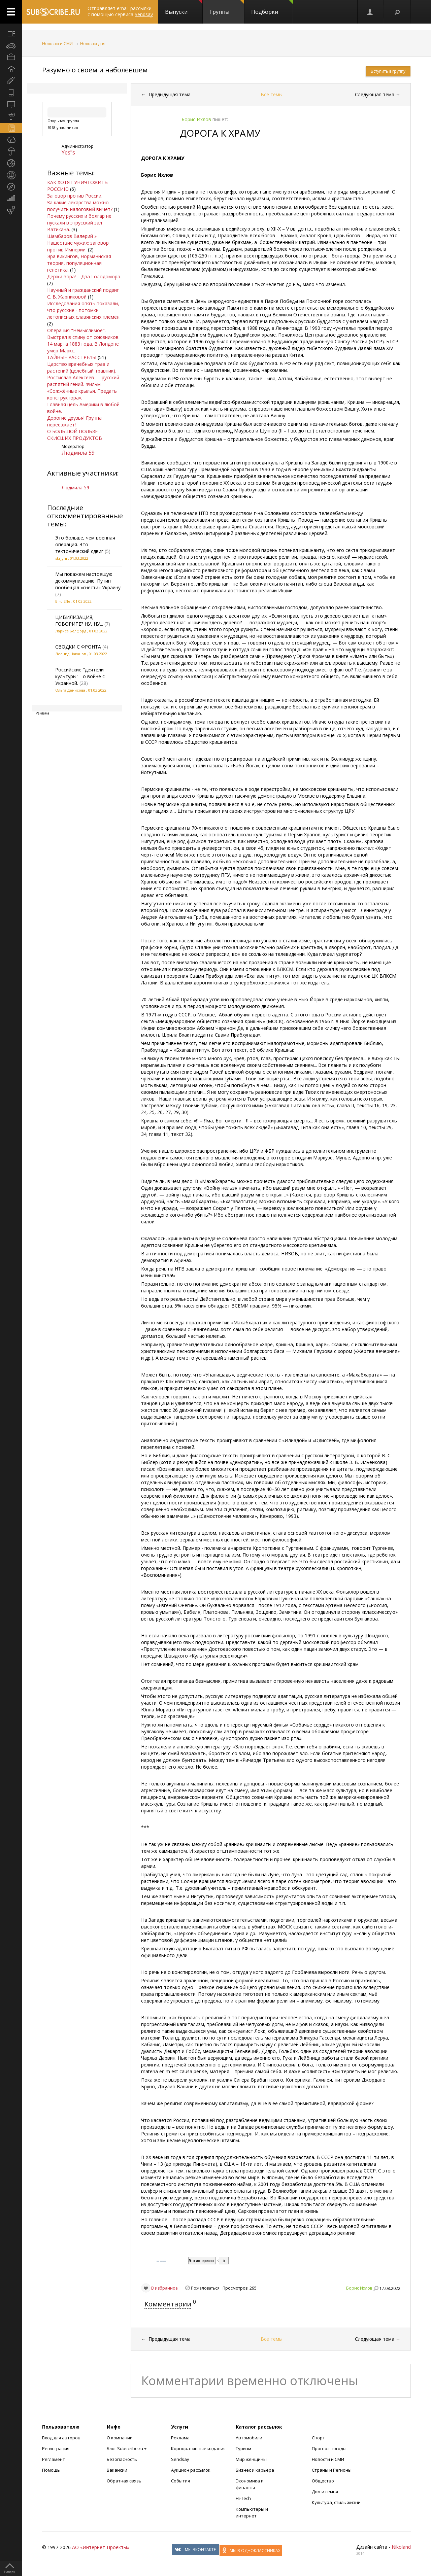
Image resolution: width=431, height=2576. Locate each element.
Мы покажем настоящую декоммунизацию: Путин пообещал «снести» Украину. (88, 581)
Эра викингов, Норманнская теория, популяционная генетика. (79, 263)
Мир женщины (251, 2459)
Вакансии (117, 2470)
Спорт (318, 2438)
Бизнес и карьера (255, 2470)
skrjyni (61, 558)
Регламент (53, 2459)
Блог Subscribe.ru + (127, 2448)
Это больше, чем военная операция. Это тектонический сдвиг (85, 544)
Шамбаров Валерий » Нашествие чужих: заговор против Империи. (78, 243)
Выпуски (183, 7)
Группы (226, 7)
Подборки (272, 7)
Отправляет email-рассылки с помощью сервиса (120, 11)
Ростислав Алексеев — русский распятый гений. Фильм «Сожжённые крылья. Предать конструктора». (83, 387)
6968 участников (62, 127)
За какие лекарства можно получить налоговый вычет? (79, 205)
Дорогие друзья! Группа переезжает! (74, 421)
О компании (120, 2438)
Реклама (180, 2438)
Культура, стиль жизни (336, 2502)
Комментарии (167, 2303)
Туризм (243, 2448)
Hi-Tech (243, 2498)
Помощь (51, 2470)
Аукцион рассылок (190, 2470)
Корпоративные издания (198, 2448)
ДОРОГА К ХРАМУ (220, 133)
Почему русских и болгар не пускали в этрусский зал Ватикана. (79, 223)
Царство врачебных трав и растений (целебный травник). (81, 367)
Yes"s (68, 152)
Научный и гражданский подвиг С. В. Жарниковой (83, 293)
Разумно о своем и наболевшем (94, 69)
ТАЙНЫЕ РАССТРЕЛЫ (71, 357)
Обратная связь (124, 2481)
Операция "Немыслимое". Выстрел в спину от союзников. (83, 333)
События (180, 2481)
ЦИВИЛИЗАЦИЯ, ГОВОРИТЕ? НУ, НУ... (79, 620)
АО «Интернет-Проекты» (100, 2547)
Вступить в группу (388, 71)
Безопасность (122, 2459)
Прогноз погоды (329, 2448)
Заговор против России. (74, 196)
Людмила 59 (78, 452)
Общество (323, 2481)
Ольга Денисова (70, 690)
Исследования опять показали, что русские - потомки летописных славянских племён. (84, 310)
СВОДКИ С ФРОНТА (78, 646)
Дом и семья (325, 2491)
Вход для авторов (61, 2438)
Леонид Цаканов (70, 653)
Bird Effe (62, 601)
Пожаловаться (205, 2288)
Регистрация (55, 2448)
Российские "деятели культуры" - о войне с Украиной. (80, 676)
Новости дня (92, 43)
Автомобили (249, 2438)
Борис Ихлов (359, 2288)
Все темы (272, 94)
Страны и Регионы (332, 2470)
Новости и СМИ (57, 43)
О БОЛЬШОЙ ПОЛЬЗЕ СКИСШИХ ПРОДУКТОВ (74, 434)
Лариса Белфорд (70, 630)
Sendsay (180, 2459)
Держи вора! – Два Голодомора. (84, 276)
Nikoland (401, 2547)
